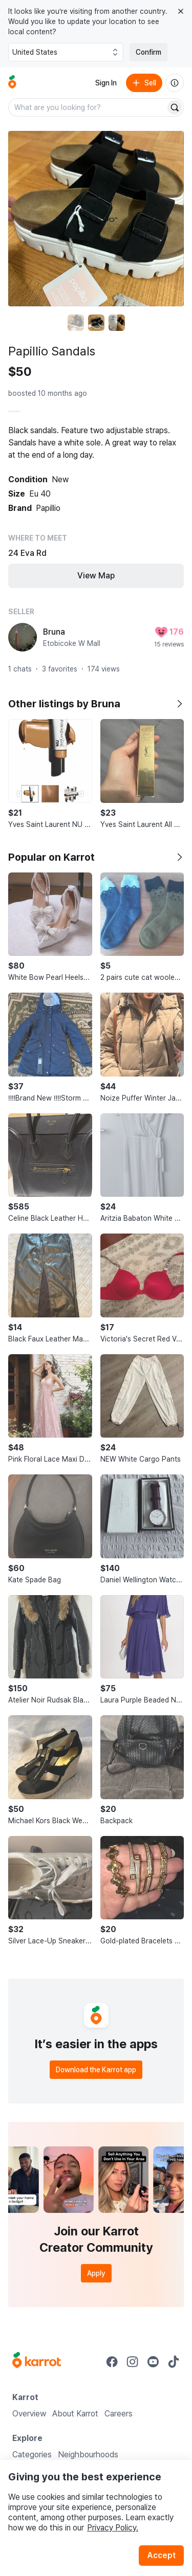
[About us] (174, 83)
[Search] (174, 107)
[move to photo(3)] (117, 323)
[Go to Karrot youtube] (153, 2362)
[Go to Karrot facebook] (112, 2362)
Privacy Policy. (112, 2528)
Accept (161, 2555)
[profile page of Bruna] (22, 637)
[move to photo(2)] (96, 323)
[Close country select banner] (181, 11)
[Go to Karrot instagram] (132, 2362)
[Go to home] (12, 83)
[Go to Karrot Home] (36, 2361)
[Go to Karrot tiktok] (173, 2362)
